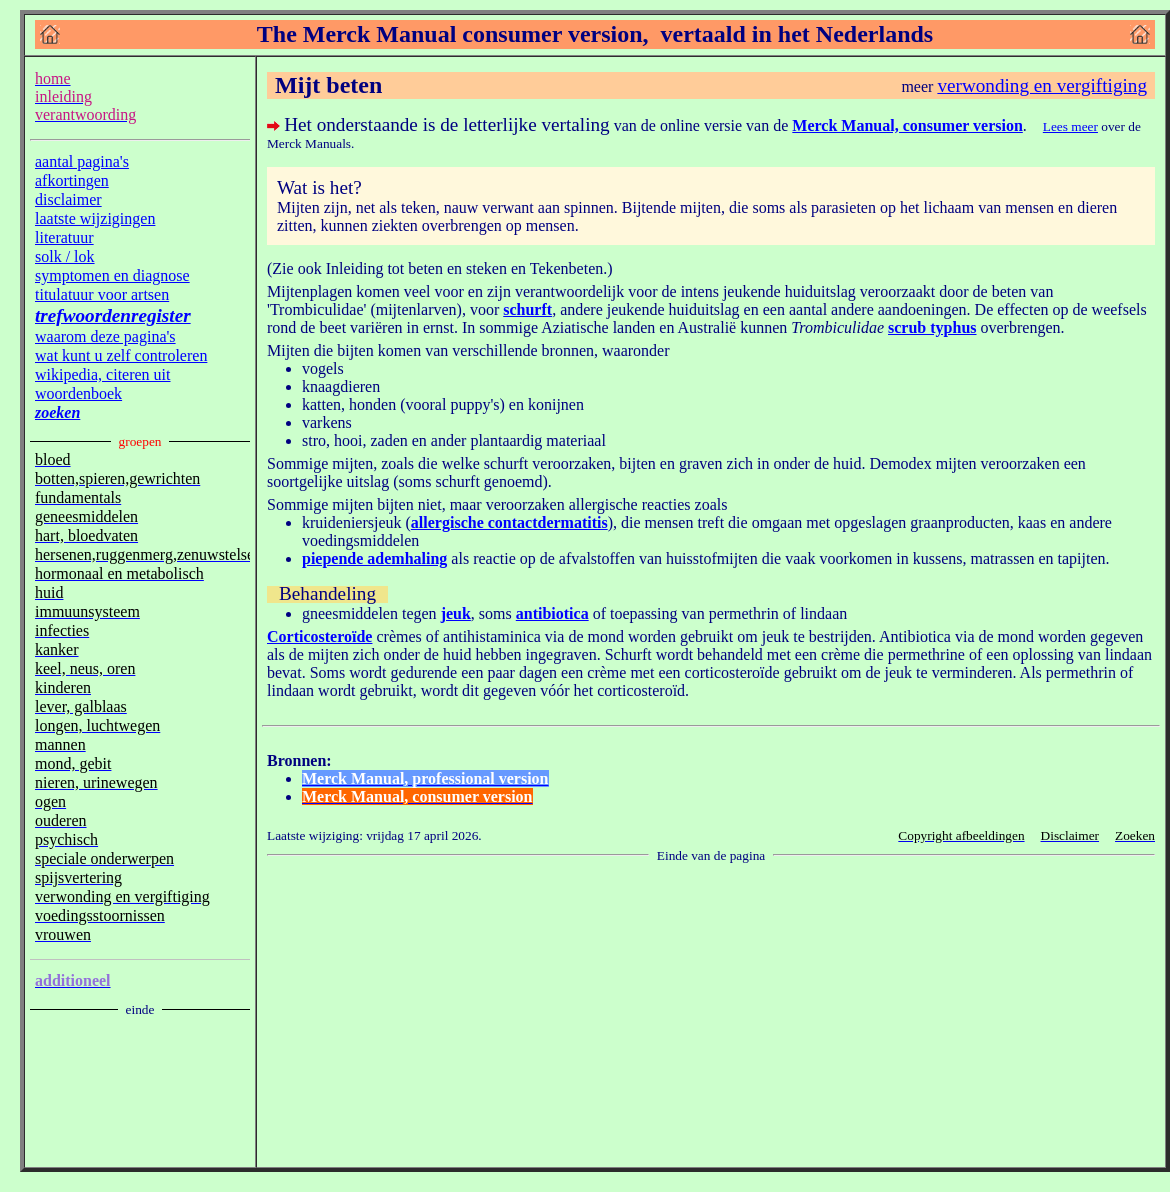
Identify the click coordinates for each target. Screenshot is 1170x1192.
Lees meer (1070, 126)
